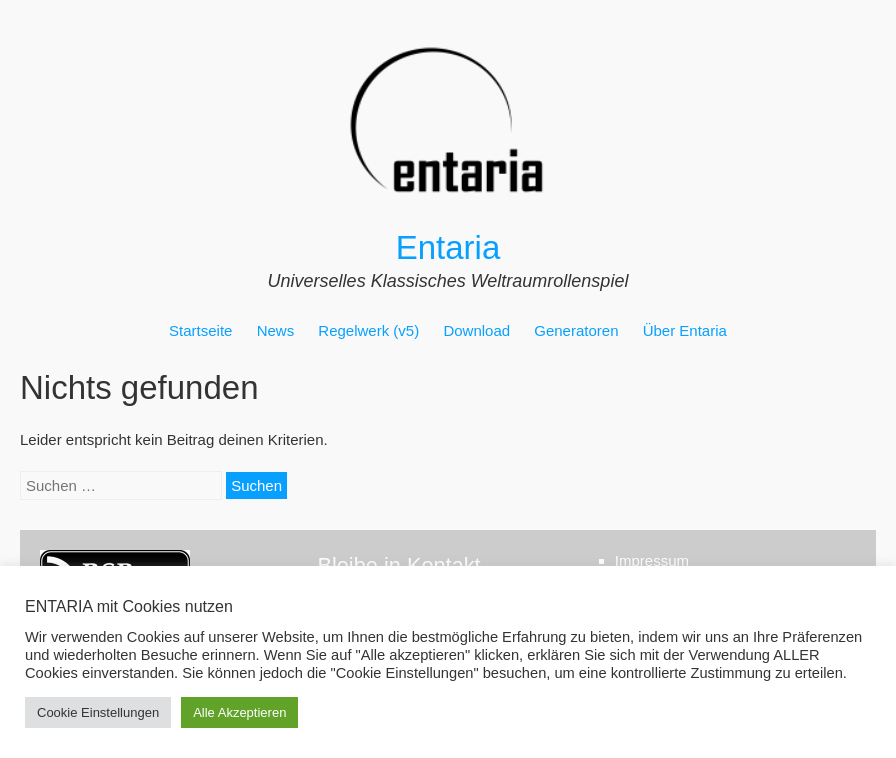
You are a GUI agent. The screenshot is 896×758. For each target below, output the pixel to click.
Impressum (652, 560)
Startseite (200, 330)
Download (476, 330)
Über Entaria (685, 330)
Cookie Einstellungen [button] (98, 712)
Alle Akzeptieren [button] (239, 712)
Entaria (448, 247)
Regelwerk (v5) (368, 330)
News (276, 330)
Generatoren (576, 330)
